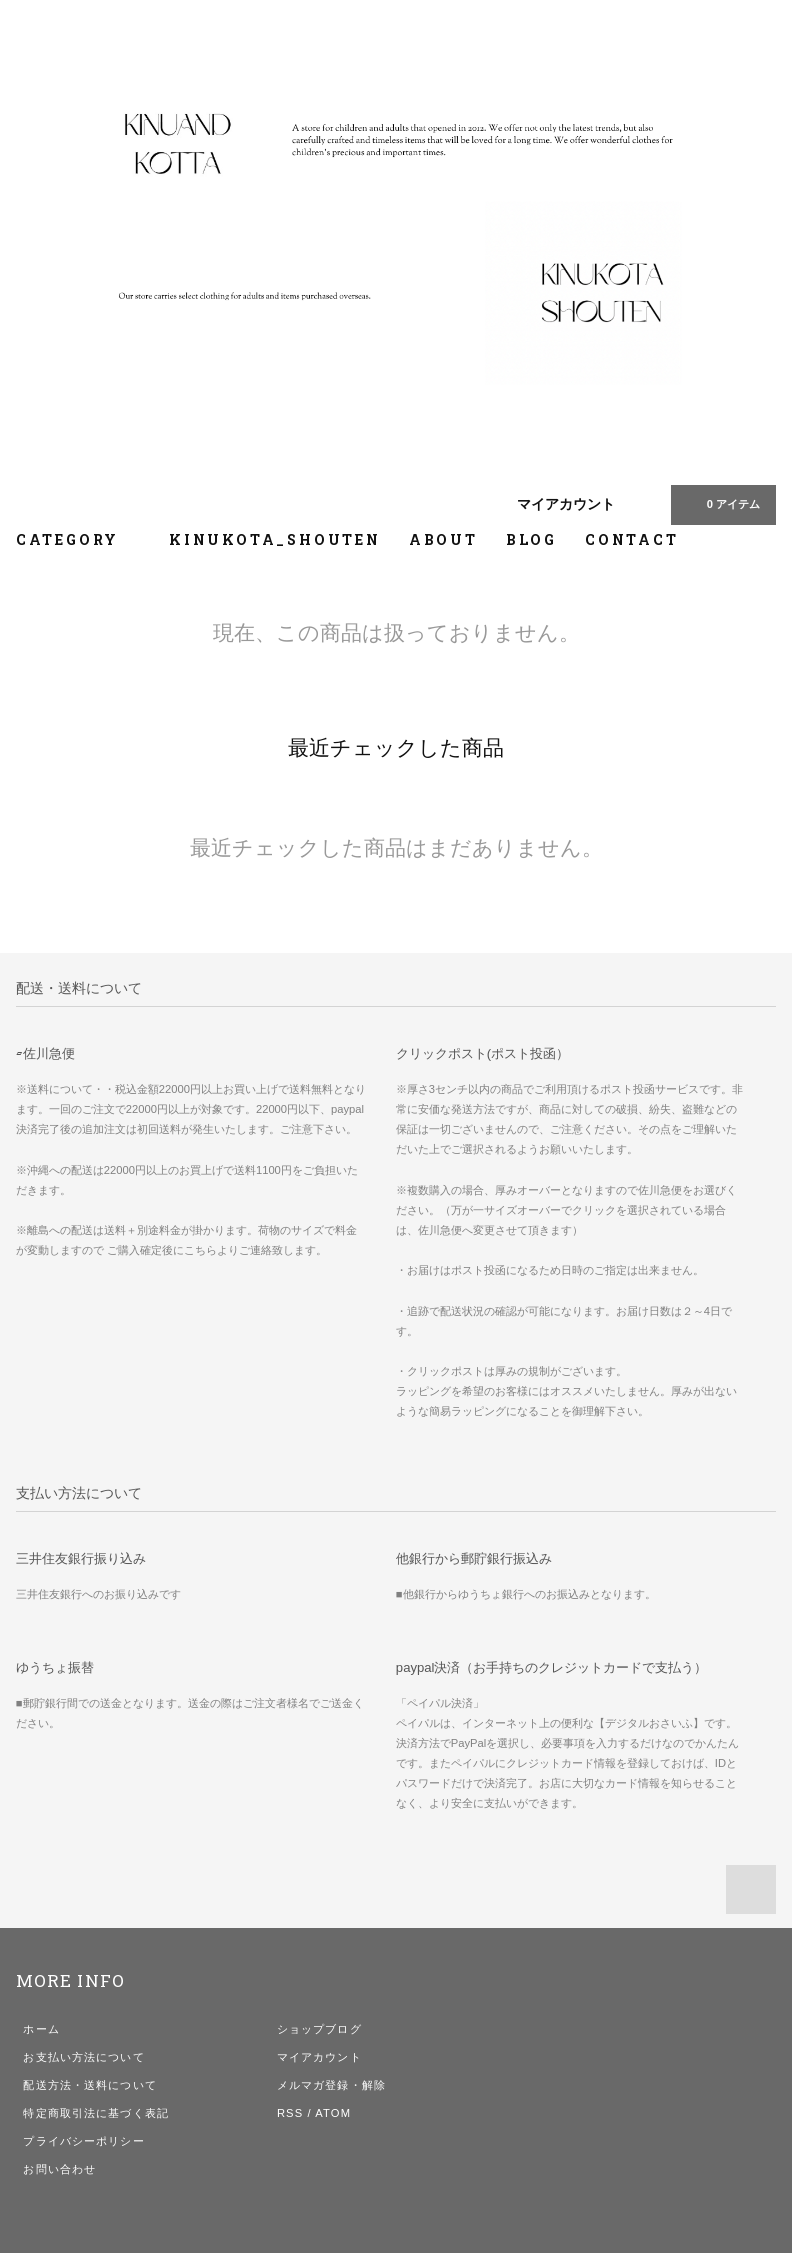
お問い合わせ (59, 2169)
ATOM (333, 2113)
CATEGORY (78, 539)
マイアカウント (566, 504)
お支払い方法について (83, 2057)
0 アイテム (721, 504)
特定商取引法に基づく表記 (95, 2113)
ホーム (41, 2029)
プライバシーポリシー (83, 2141)
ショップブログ (319, 2029)
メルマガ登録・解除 (331, 2085)
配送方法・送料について (89, 2085)
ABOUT (443, 539)
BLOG (531, 539)
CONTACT (632, 539)
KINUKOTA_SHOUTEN (275, 539)
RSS (290, 2113)
